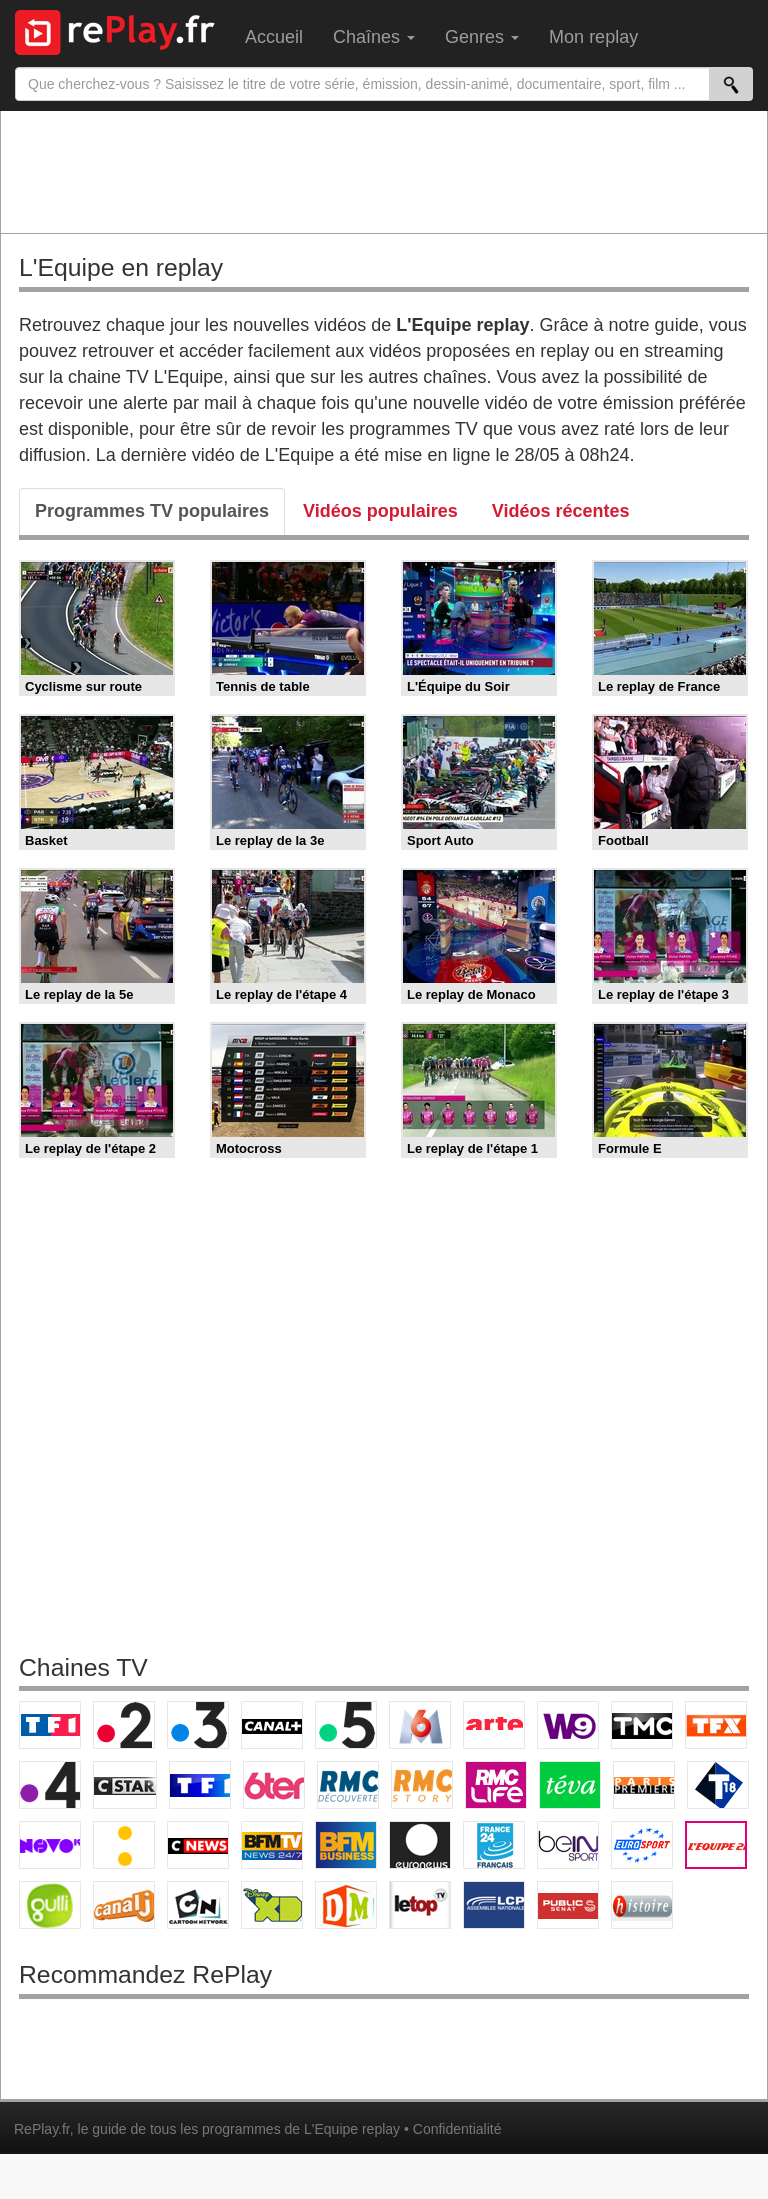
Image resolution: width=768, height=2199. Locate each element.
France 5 (346, 1725)
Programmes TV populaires (152, 511)
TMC (642, 1725)
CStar (125, 1785)
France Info (124, 1845)
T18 (718, 1785)
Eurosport (642, 1845)
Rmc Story (422, 1785)
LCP (494, 1905)
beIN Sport (568, 1845)
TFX (716, 1725)
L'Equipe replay (352, 2129)
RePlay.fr (42, 2129)
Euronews (420, 1845)
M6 (420, 1725)
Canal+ (272, 1725)
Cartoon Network (198, 1905)
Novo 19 (50, 1845)
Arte (494, 1725)
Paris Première (644, 1785)
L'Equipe (716, 1845)
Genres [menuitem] (482, 37)
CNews (198, 1845)
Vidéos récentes (561, 511)
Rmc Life (496, 1785)
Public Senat (568, 1905)
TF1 (50, 1725)
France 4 (50, 1785)
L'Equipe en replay (121, 267)
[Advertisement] (384, 171)
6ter (274, 1785)
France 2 (124, 1725)
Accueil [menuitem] (274, 37)
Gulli (50, 1905)
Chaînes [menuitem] (374, 37)
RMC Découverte (348, 1785)
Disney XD (272, 1905)
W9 (568, 1725)
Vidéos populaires (380, 511)
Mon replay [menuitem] (593, 37)
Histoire (642, 1905)
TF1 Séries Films (200, 1785)
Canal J (124, 1905)
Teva (570, 1785)
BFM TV (272, 1845)
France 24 (494, 1845)
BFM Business (346, 1845)
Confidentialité (457, 2129)
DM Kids (346, 1905)
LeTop (420, 1905)
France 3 (198, 1725)
